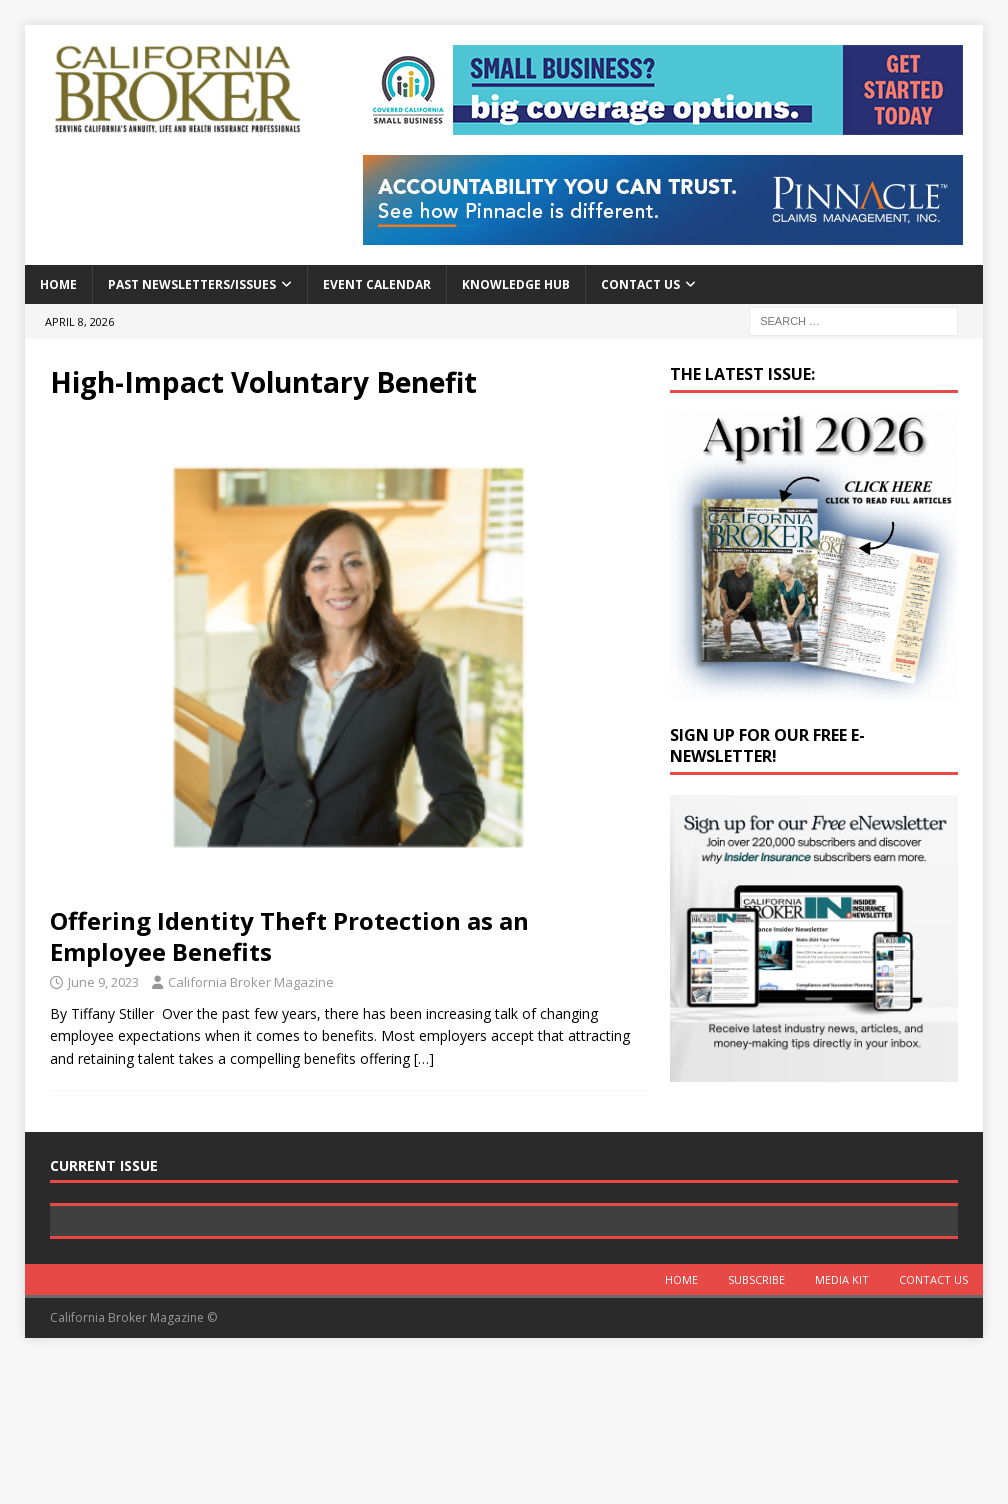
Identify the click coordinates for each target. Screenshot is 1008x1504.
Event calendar (377, 284)
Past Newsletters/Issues (192, 284)
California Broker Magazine (251, 982)
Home (58, 284)
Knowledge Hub (516, 284)
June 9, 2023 (103, 982)
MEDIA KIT (842, 1421)
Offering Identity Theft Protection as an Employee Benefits (289, 936)
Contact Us (640, 284)
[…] (424, 1058)
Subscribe (756, 1421)
